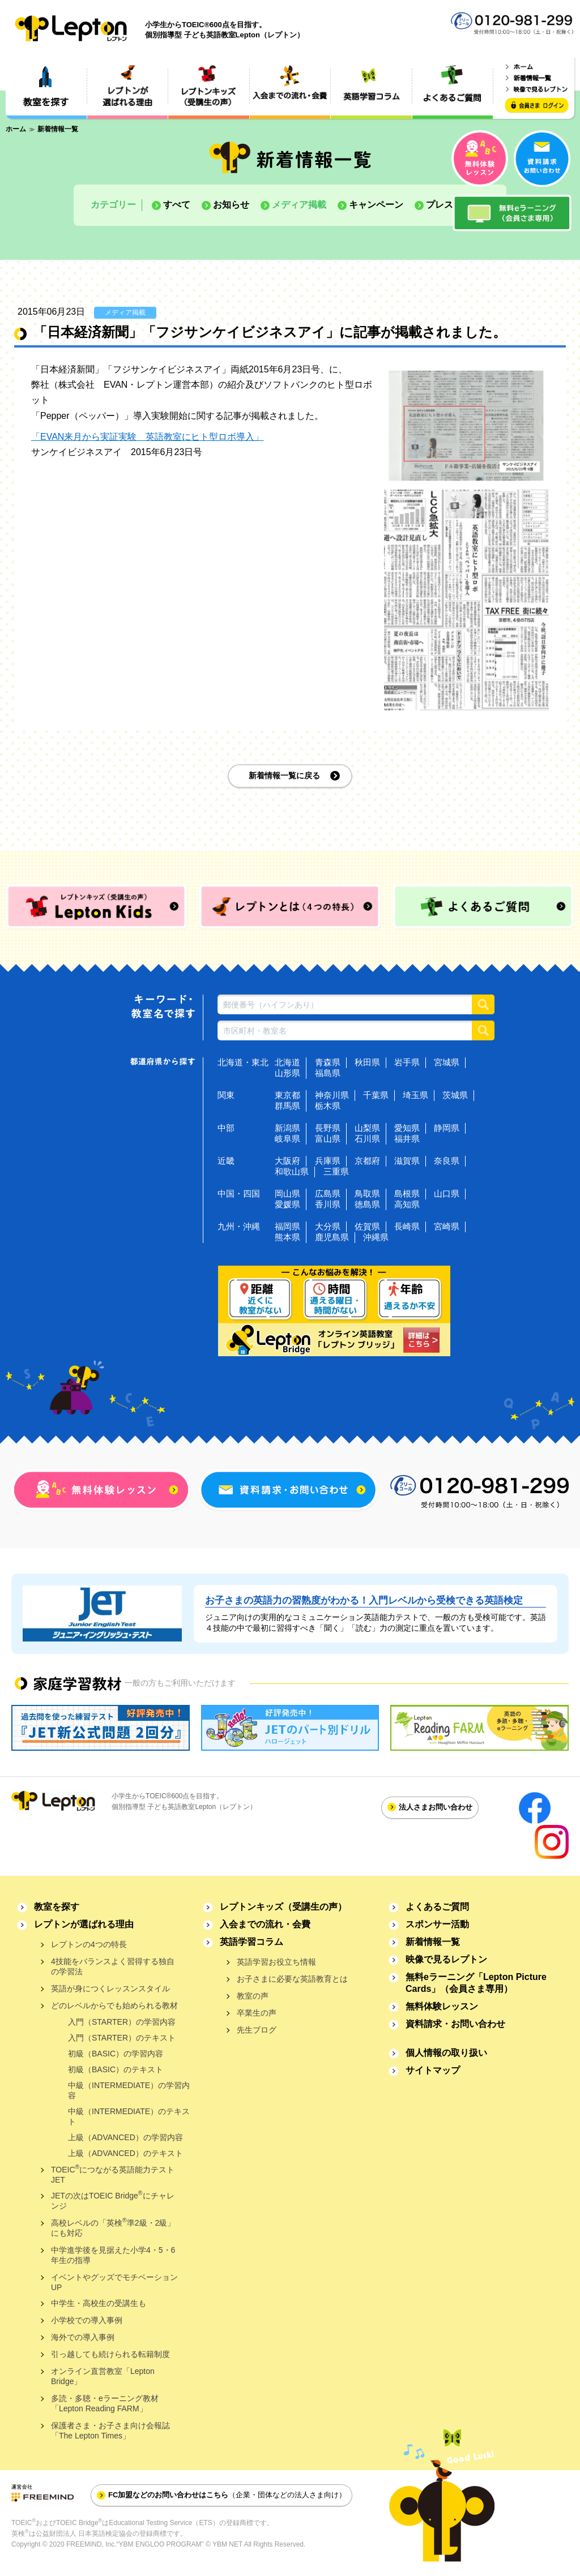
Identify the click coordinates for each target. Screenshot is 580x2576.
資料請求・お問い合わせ (455, 2024)
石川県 (367, 1138)
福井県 (407, 1138)
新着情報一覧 (433, 1942)
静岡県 (446, 1128)
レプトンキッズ (283, 1906)
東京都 (287, 1095)
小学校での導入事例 (86, 2320)
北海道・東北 (243, 1062)
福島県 (327, 1073)
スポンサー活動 (437, 1924)
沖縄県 (376, 1237)
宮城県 (446, 1062)
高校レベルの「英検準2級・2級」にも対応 (113, 2227)
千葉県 (376, 1095)
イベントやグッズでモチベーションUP (114, 2282)
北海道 (287, 1062)
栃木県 (327, 1106)
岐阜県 (287, 1138)
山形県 (287, 1073)
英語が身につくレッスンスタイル (110, 1988)
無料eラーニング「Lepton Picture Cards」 (476, 1983)
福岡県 (287, 1226)
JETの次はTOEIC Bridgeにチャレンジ (112, 2199)
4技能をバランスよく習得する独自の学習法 (112, 1966)
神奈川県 (332, 1095)
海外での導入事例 (82, 2337)
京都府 (367, 1160)
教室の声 (252, 1995)
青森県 (327, 1062)
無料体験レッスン (442, 2006)
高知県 (407, 1204)
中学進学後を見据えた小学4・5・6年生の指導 (113, 2255)
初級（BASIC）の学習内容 (115, 2053)
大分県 (327, 1226)
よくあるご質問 (437, 1906)
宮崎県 (446, 1226)
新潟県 (287, 1128)
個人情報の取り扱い (446, 2053)
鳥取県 (367, 1193)
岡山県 (287, 1193)
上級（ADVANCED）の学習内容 (125, 2137)
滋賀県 (407, 1160)
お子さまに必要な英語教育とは (292, 1978)
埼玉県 (415, 1095)
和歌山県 (292, 1171)
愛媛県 (287, 1204)
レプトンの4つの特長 (89, 1944)
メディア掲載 (299, 204)
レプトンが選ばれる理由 (84, 1924)
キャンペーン (376, 204)
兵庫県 (327, 1160)
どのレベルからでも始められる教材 (114, 2005)
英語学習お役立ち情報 (276, 1961)
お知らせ (231, 204)
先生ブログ (256, 2029)
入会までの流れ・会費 (265, 1924)
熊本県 (287, 1237)
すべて (176, 204)
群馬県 (287, 1106)
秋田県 (367, 1062)
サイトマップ (433, 2070)
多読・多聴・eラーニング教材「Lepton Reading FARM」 (105, 2403)
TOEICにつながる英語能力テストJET (112, 2173)
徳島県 (367, 1204)
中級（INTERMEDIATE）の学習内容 (129, 2090)
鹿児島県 (332, 1237)
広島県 (327, 1193)
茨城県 (455, 1095)
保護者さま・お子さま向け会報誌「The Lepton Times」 (110, 2430)
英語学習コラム (251, 1942)
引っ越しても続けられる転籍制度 (110, 2354)
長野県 (327, 1128)
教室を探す (56, 1906)
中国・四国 (239, 1193)
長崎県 (407, 1226)
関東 (226, 1095)
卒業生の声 (256, 2012)
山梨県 (367, 1128)
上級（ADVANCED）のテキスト (125, 2153)
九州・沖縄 (239, 1226)
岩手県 (407, 1062)
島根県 (407, 1193)
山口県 (446, 1193)
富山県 (327, 1138)
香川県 (327, 1204)
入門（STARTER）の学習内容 (122, 2021)
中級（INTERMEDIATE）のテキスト (129, 2116)
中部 (226, 1128)
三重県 (336, 1171)
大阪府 (287, 1160)
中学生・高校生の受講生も (98, 2303)
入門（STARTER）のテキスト (122, 2037)
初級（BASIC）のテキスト (115, 2069)
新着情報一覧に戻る (284, 775)
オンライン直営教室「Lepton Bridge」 (103, 2376)
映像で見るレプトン (446, 1959)
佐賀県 (367, 1226)
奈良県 (446, 1160)
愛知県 (407, 1128)
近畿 (226, 1160)
